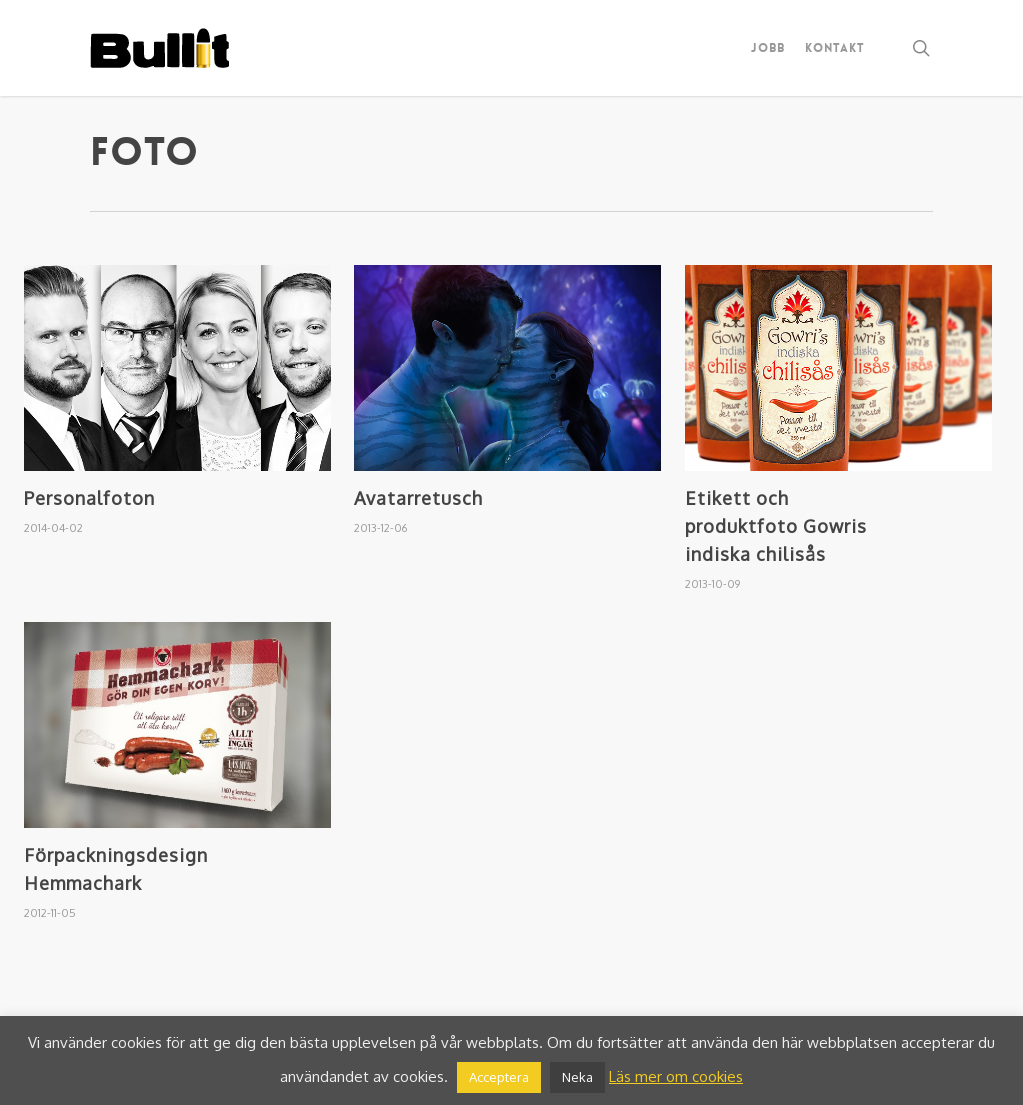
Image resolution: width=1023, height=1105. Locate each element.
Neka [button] (577, 1077)
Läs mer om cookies (676, 1076)
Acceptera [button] (499, 1077)
